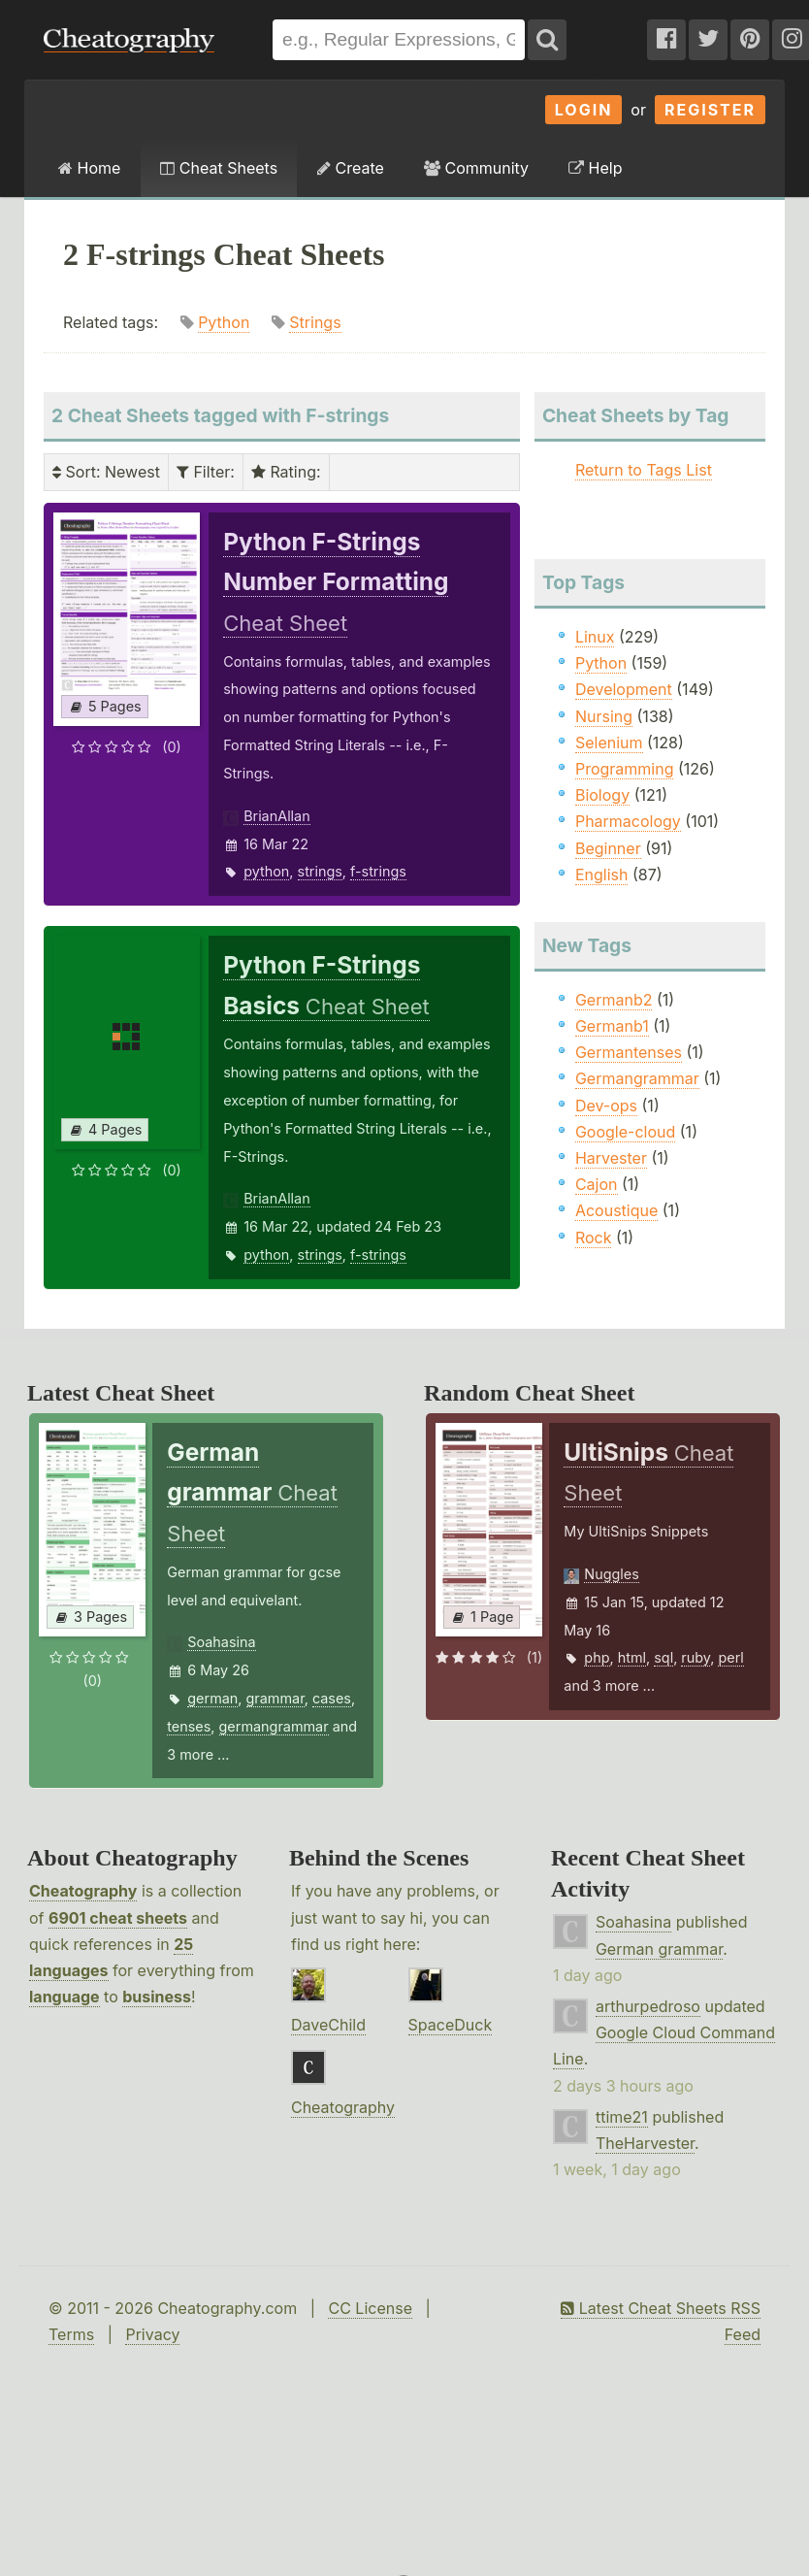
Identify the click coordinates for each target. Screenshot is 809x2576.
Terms (71, 2334)
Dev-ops (606, 1105)
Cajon (596, 1184)
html (632, 1657)
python (266, 871)
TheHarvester (645, 2143)
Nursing (603, 716)
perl (730, 1657)
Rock (593, 1237)
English (602, 874)
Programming (624, 768)
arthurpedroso (648, 2006)
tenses (188, 1726)
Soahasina (221, 1642)
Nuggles (611, 1574)
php (596, 1657)
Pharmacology (628, 821)
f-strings (378, 871)
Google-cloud (625, 1131)
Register (710, 109)
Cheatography (83, 1890)
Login (584, 109)
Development (623, 689)
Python (223, 322)
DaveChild (328, 2024)
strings (320, 871)
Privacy (152, 2334)
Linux (595, 636)
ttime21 (622, 2117)
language (64, 1996)
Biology (602, 795)
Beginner (608, 848)
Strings (314, 322)
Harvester (611, 1158)
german (212, 1698)
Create (350, 168)
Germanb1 (612, 1026)
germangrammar (274, 1726)
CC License (370, 2308)
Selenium (609, 742)
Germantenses (628, 1052)
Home (89, 168)
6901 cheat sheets (118, 1918)
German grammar (659, 1949)
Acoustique (616, 1210)
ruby (695, 1657)
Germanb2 (614, 999)
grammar (275, 1698)
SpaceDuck (450, 2024)
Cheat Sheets (218, 168)
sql (663, 1657)
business (156, 1996)
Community (476, 168)
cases (331, 1698)
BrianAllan (276, 816)
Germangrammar (637, 1078)
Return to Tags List (643, 469)
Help (595, 168)
